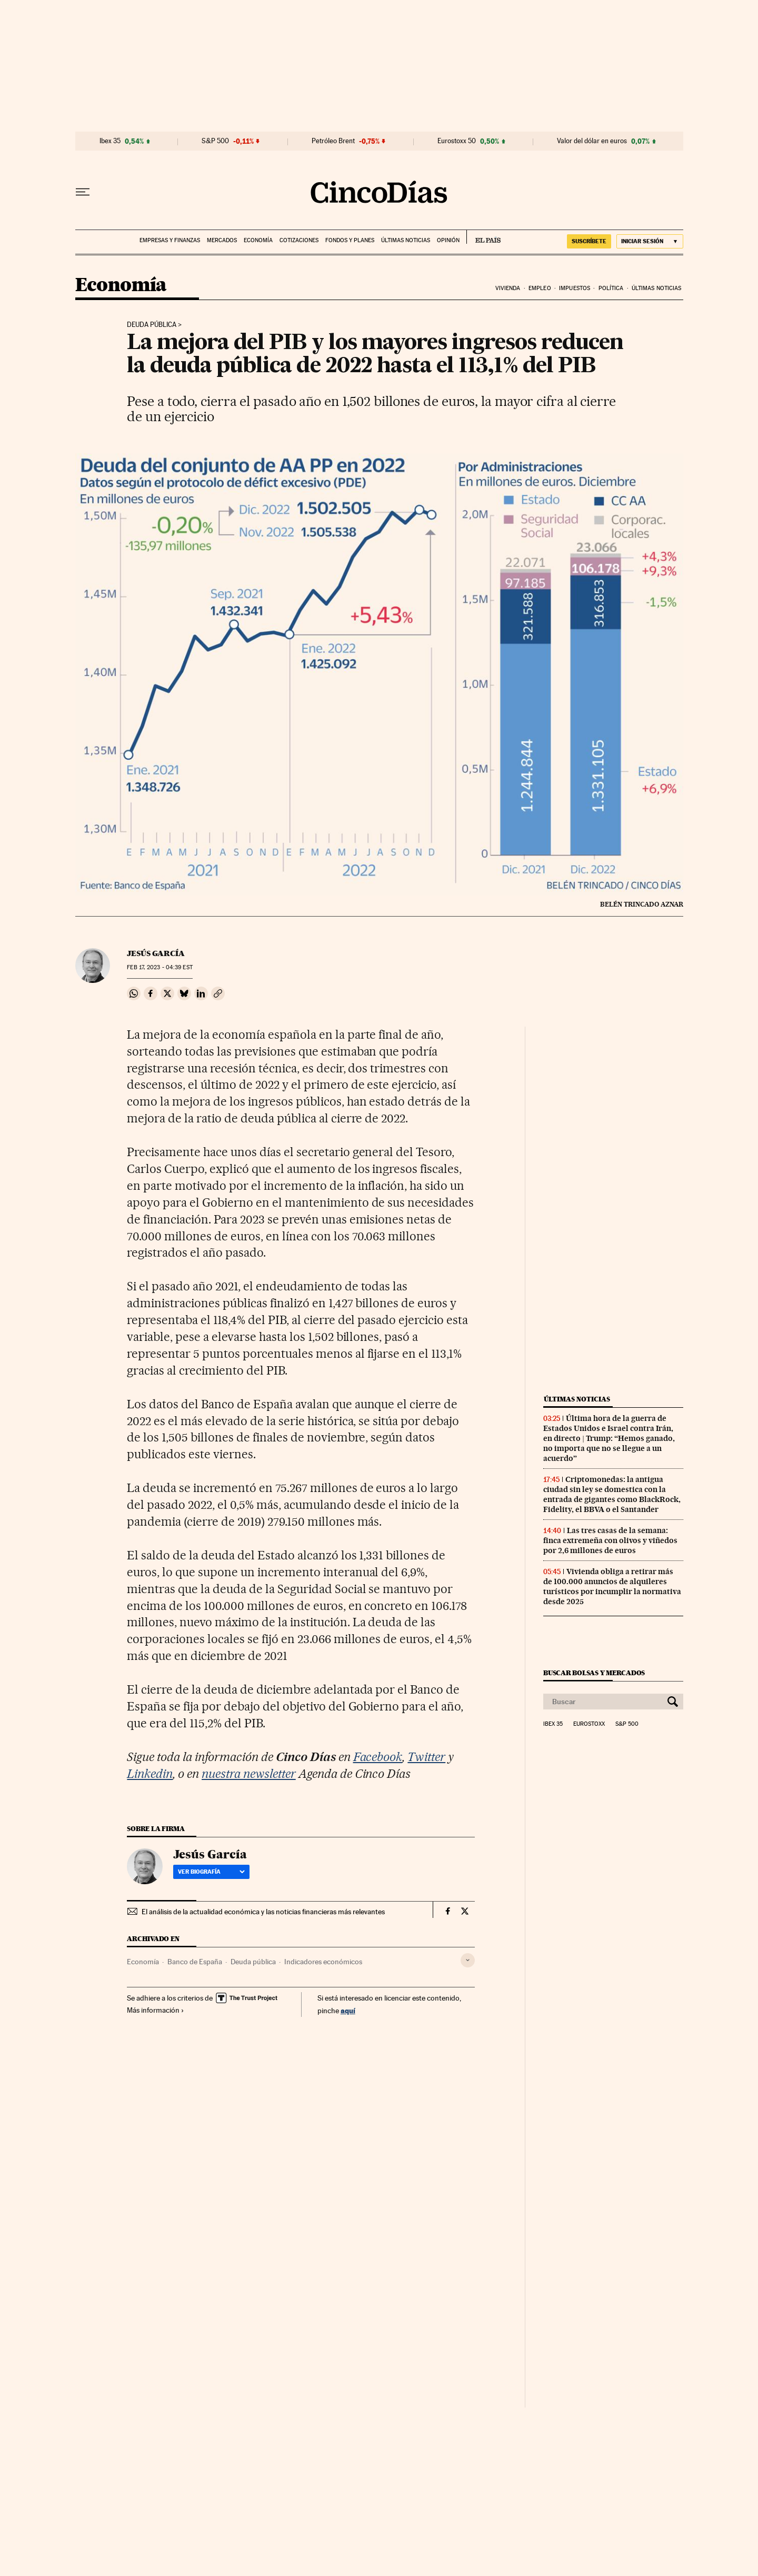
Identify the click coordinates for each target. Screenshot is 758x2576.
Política (611, 288)
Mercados (222, 240)
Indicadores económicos (323, 1961)
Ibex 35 (110, 141)
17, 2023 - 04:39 (159, 967)
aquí (348, 2010)
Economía (258, 240)
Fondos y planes (349, 240)
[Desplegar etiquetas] (468, 1960)
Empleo (539, 288)
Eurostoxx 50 (456, 141)
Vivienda (508, 288)
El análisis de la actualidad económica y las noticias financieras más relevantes (263, 1911)
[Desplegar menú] (82, 192)
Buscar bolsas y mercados (594, 1673)
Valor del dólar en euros (592, 141)
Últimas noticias (405, 240)
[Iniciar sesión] (649, 241)
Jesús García (156, 953)
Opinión (448, 240)
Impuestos (574, 288)
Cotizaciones (299, 240)
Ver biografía (211, 1871)
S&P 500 (215, 141)
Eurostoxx (589, 1724)
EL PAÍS (483, 237)
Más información (155, 2010)
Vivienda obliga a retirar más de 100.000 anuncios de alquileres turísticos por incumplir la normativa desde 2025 (612, 1586)
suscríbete (589, 241)
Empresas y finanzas (169, 240)
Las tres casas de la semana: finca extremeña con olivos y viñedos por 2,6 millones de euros (610, 1540)
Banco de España (194, 1961)
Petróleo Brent (333, 141)
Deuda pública (151, 325)
